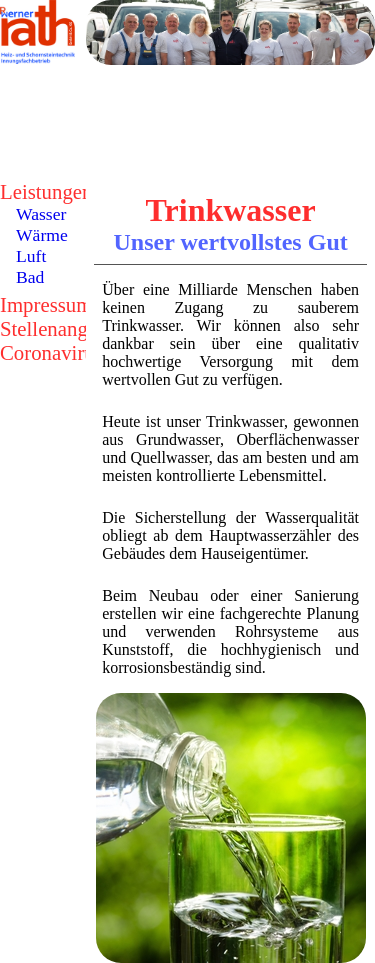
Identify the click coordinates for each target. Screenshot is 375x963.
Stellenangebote (66, 328)
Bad (30, 277)
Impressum (46, 304)
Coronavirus (51, 352)
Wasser (41, 214)
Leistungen (46, 191)
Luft (31, 256)
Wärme (42, 235)
